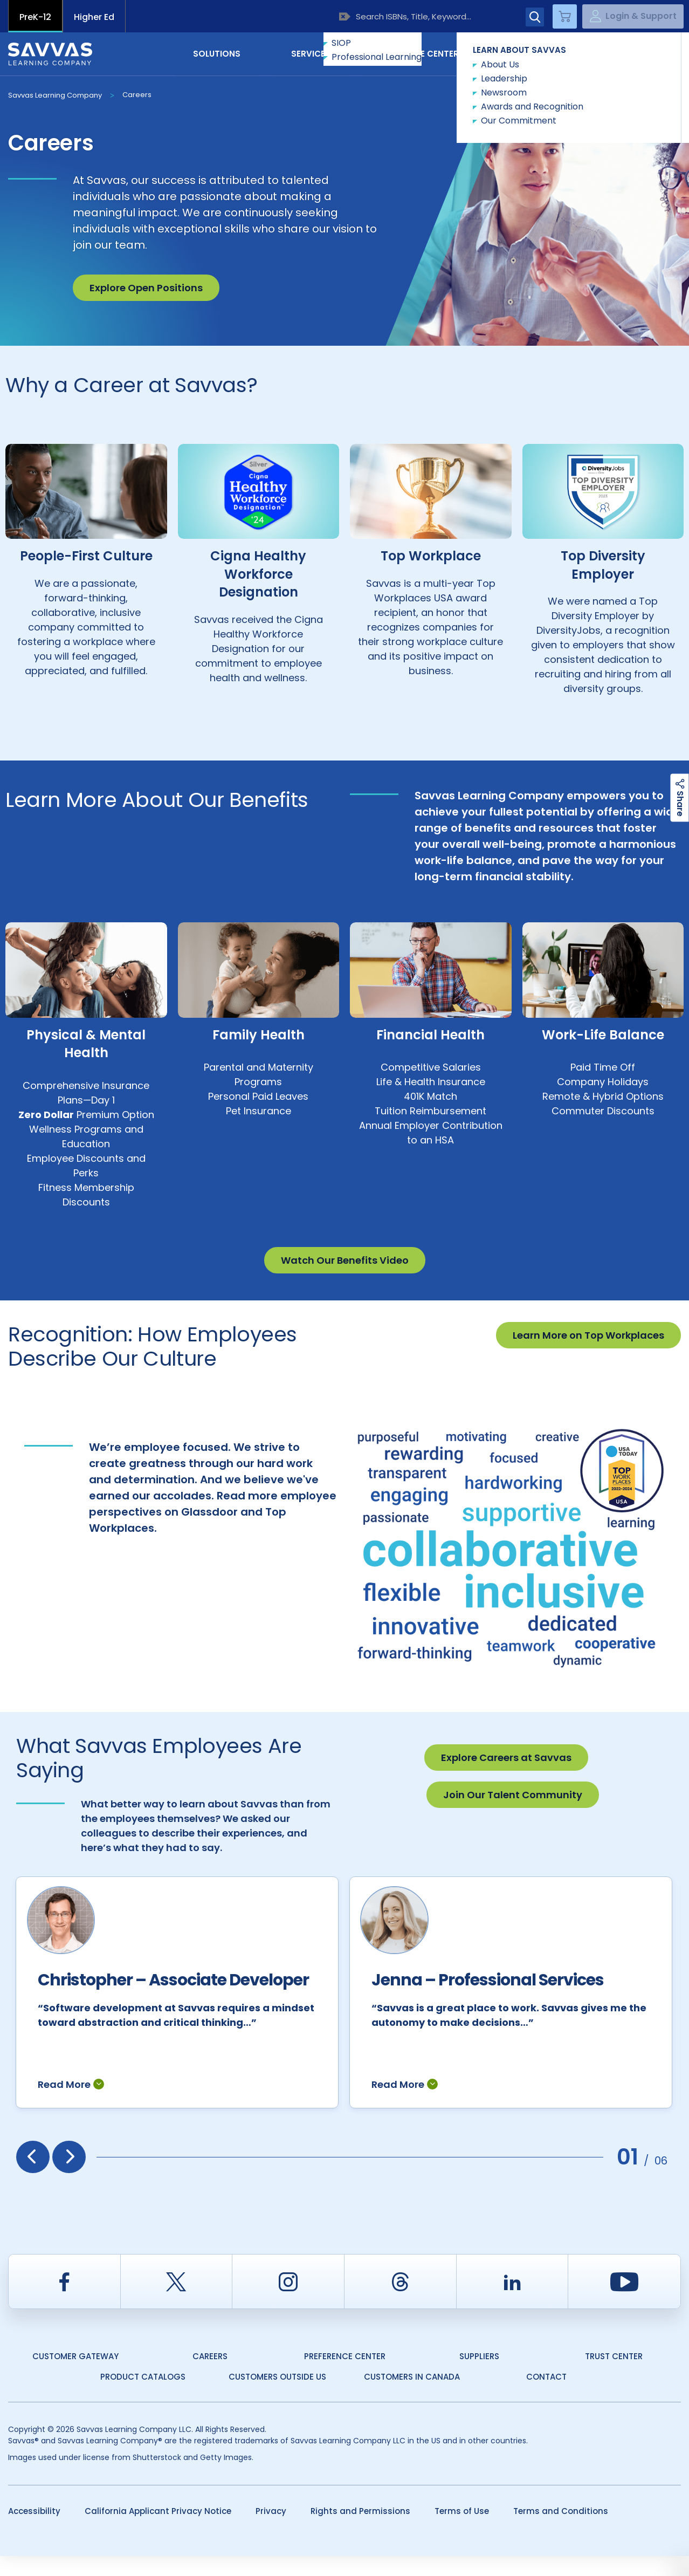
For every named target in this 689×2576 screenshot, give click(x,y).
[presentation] (33, 2177)
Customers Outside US (277, 2396)
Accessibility (34, 2531)
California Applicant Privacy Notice (158, 2531)
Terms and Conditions (560, 2531)
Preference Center (344, 2376)
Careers (136, 95)
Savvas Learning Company (55, 95)
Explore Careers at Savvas (506, 1757)
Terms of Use (462, 2531)
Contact (635, 53)
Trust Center (614, 2376)
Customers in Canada (412, 2396)
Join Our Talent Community (512, 1794)
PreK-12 (35, 17)
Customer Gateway (75, 2376)
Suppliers (479, 2376)
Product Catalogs (142, 2396)
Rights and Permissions (360, 2531)
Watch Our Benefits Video (345, 1260)
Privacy (271, 2531)
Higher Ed (94, 17)
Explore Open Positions (146, 287)
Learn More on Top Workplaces (588, 1335)
